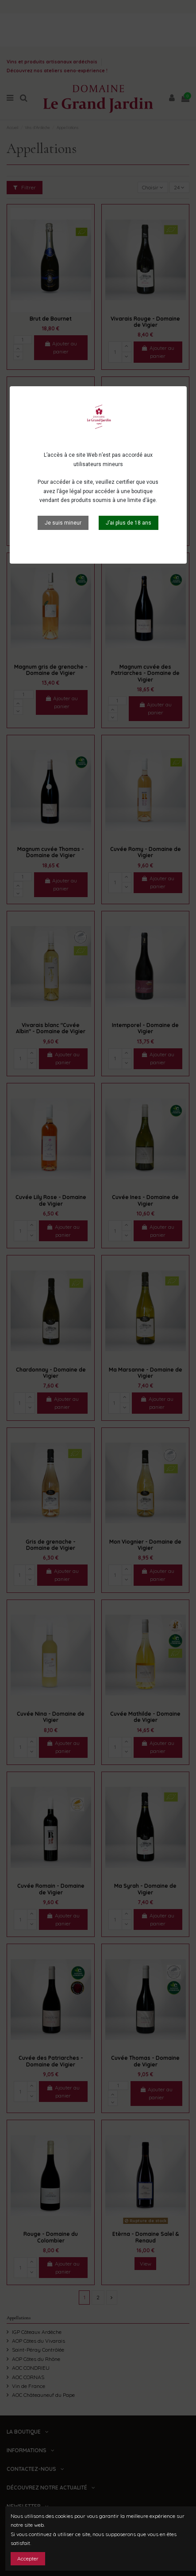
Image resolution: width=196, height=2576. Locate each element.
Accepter (27, 2558)
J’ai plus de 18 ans (128, 523)
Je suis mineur (63, 523)
